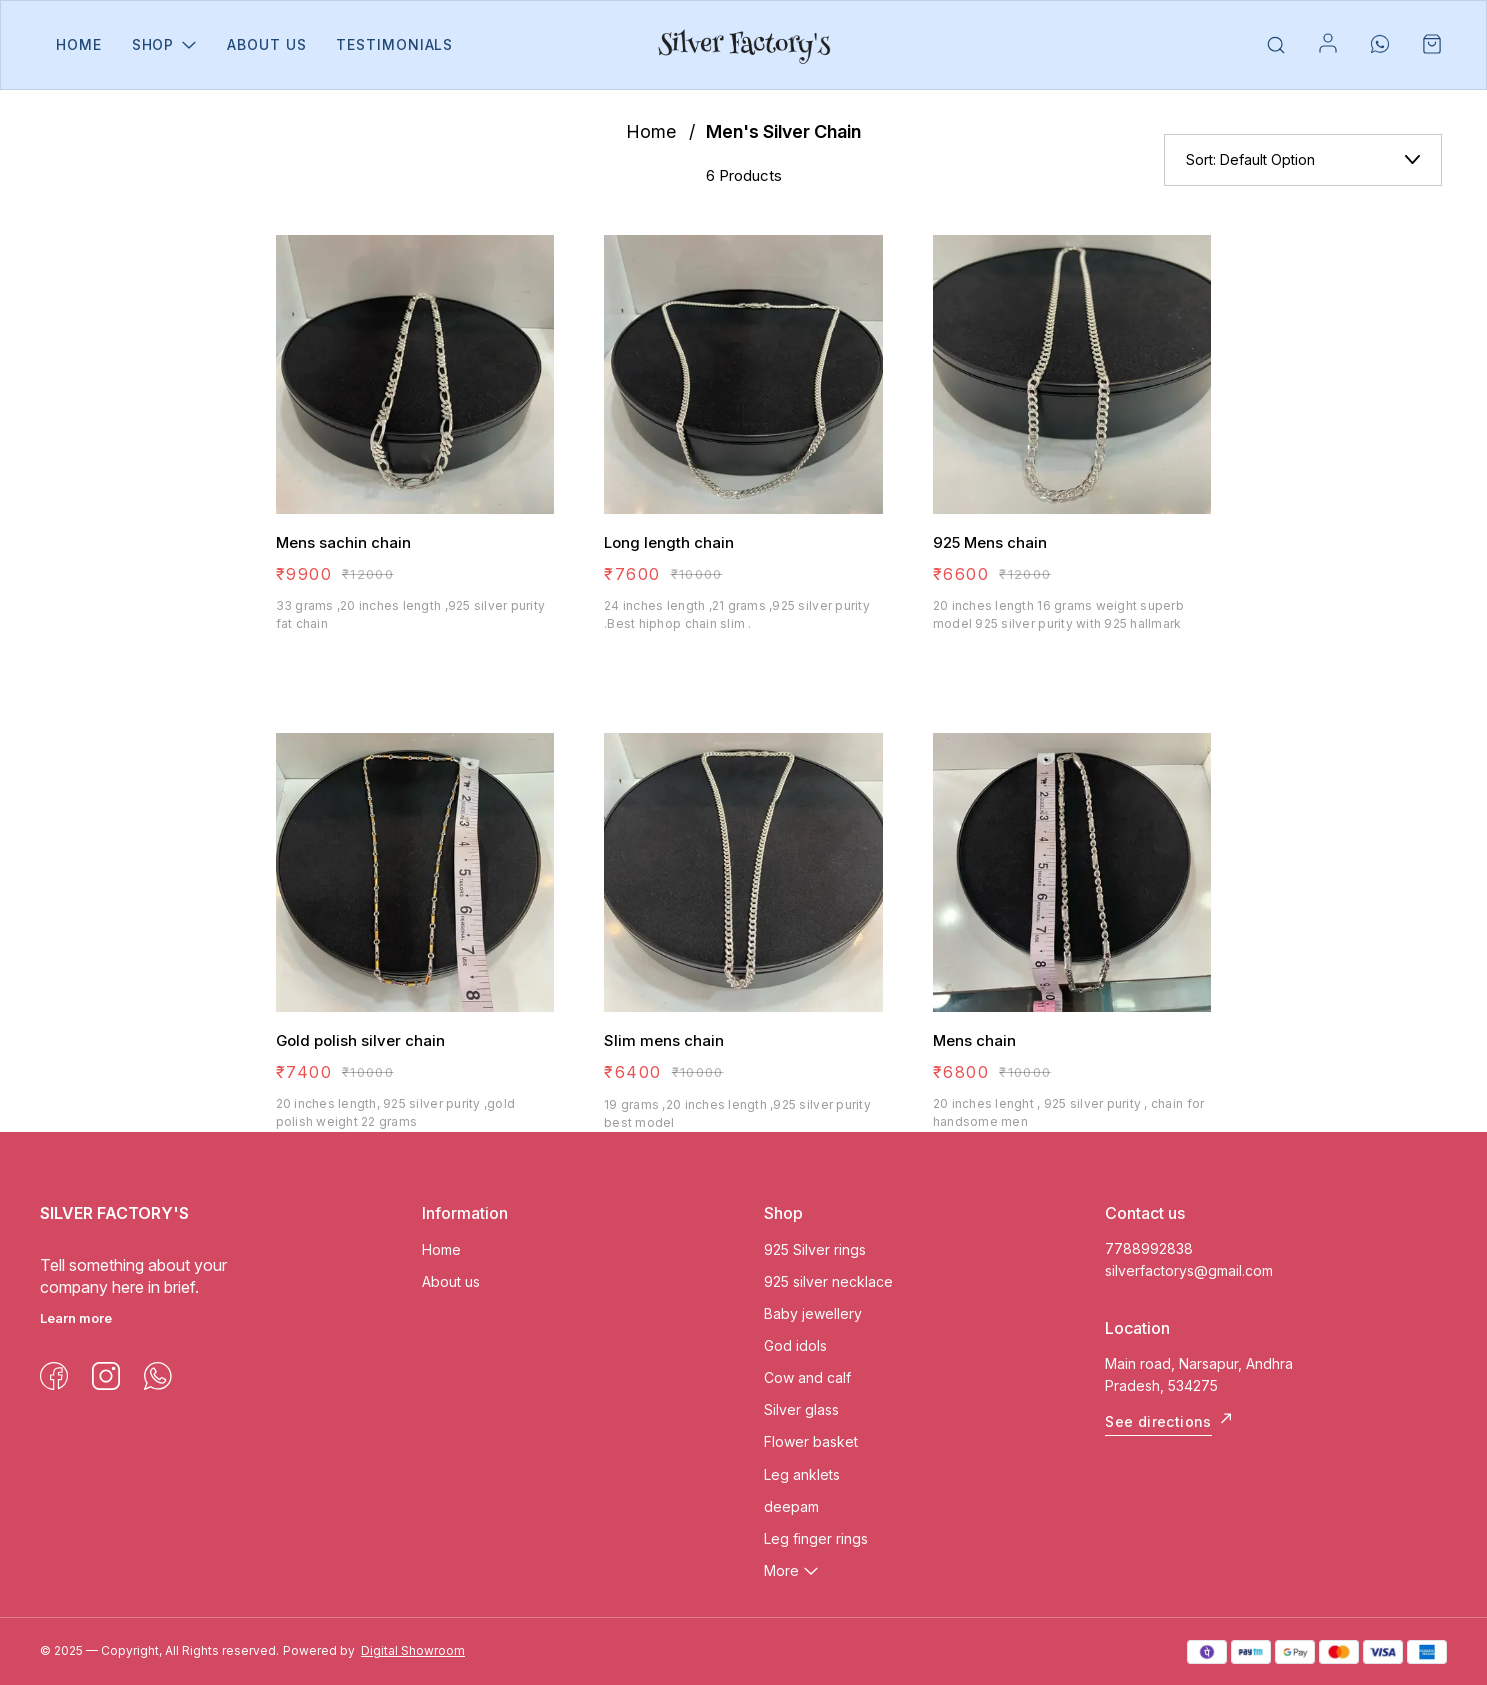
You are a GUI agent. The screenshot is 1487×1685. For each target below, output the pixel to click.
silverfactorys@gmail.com (1189, 1270)
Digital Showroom (413, 1650)
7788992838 (1149, 1248)
